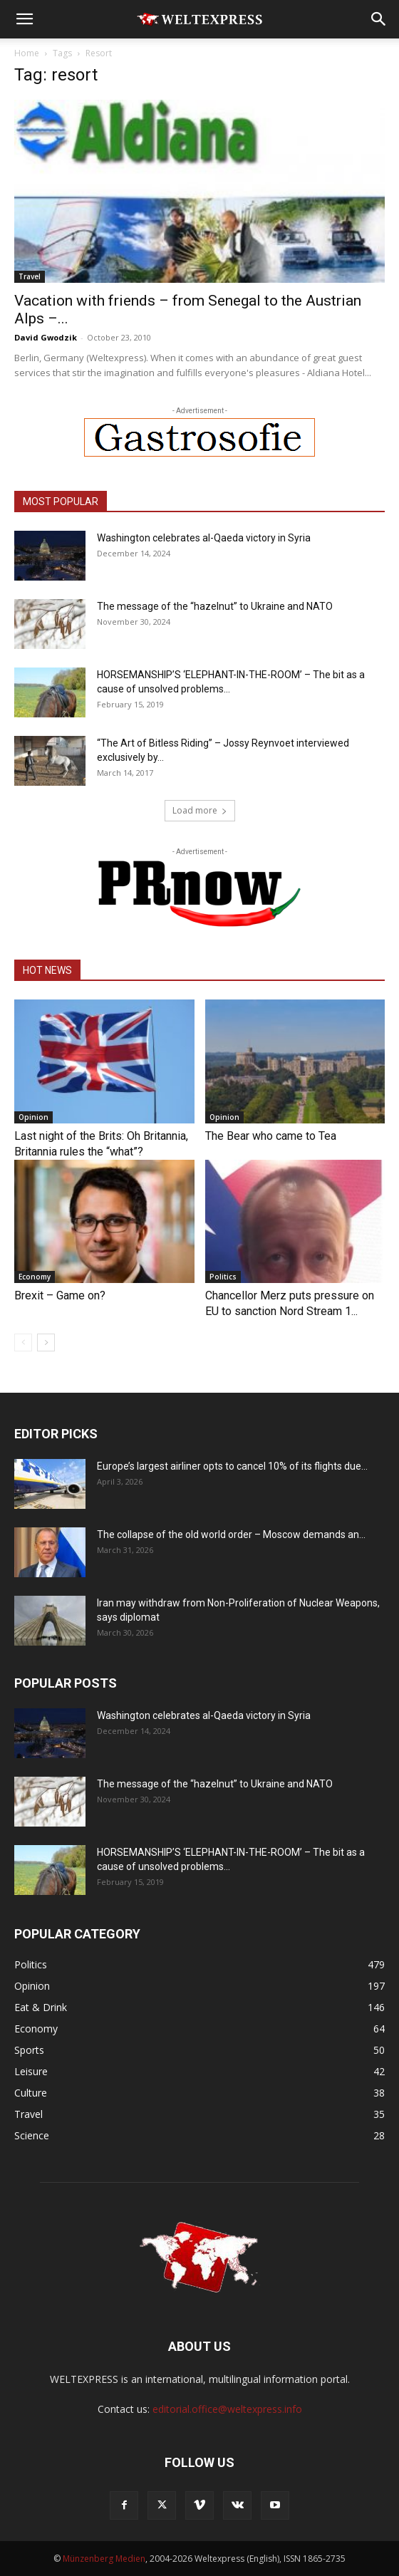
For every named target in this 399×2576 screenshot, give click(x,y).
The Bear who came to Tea (270, 1136)
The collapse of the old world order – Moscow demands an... (231, 1534)
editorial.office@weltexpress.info (227, 2409)
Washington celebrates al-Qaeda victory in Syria (204, 538)
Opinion (33, 1117)
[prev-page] (23, 1342)
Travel (30, 276)
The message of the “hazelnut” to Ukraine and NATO (215, 606)
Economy (35, 1277)
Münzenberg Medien (104, 2558)
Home (26, 53)
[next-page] (46, 1342)
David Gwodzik (45, 337)
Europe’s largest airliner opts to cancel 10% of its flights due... (232, 1466)
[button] (24, 19)
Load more (199, 810)
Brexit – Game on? (59, 1295)
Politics (223, 1277)
